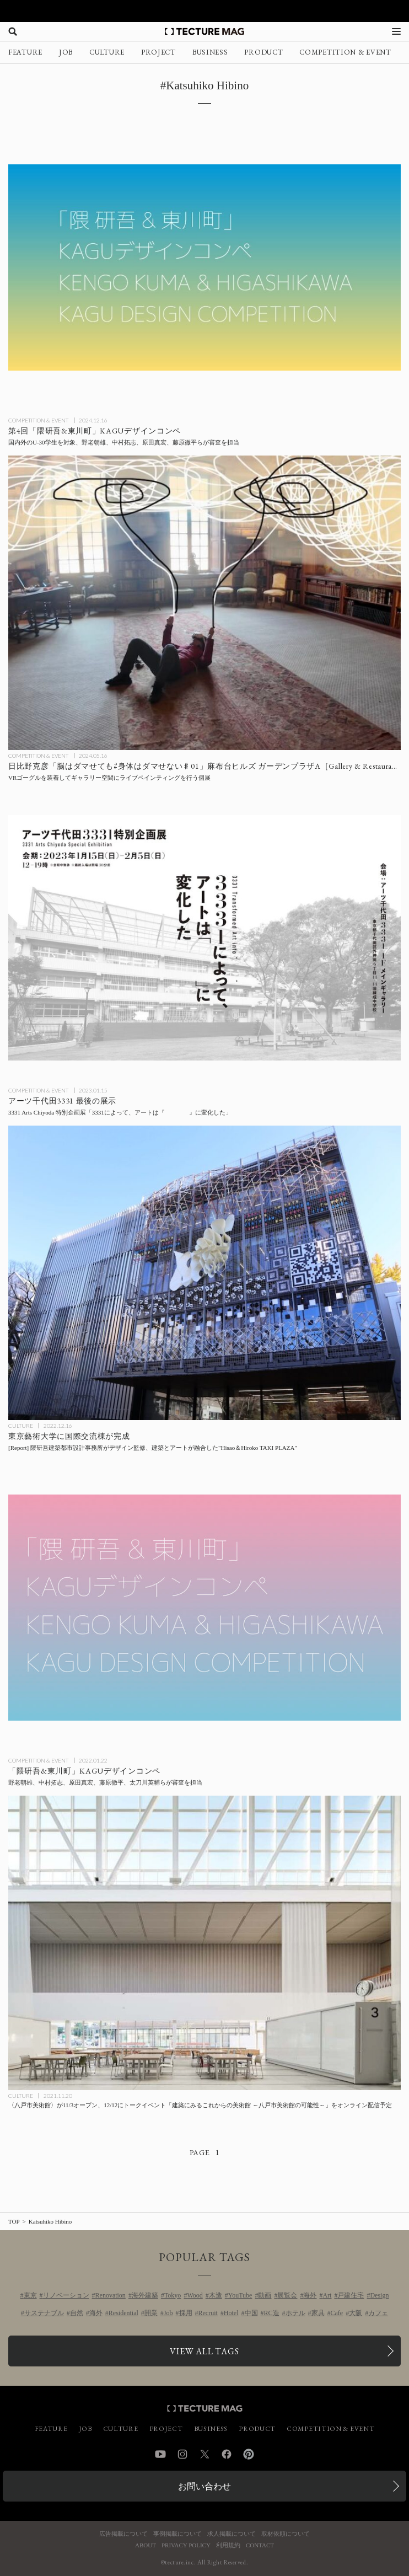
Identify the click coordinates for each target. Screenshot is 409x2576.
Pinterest (248, 2454)
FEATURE (25, 52)
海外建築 (145, 2295)
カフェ (378, 2313)
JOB (66, 52)
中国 (251, 2313)
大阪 (355, 2313)
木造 (215, 2295)
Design (379, 2295)
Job (168, 2313)
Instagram (182, 2454)
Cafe (337, 2313)
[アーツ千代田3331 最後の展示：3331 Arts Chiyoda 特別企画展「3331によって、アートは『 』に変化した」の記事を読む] (204, 937)
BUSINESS (210, 52)
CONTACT (260, 2545)
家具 (318, 2313)
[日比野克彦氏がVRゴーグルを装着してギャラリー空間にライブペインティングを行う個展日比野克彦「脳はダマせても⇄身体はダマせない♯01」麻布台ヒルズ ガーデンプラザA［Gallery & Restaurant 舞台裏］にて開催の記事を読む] (204, 603)
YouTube (240, 2295)
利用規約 (228, 2545)
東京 (30, 2295)
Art (326, 2295)
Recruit (208, 2313)
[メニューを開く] (396, 31)
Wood (194, 2295)
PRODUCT (263, 52)
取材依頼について (285, 2534)
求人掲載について (231, 2534)
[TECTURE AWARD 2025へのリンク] (204, 11)
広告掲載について (123, 2534)
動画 (264, 2295)
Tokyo (172, 2295)
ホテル (295, 2313)
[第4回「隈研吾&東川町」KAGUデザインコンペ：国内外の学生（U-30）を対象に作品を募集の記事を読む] (204, 267)
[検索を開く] (12, 31)
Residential (123, 2313)
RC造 (271, 2313)
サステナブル (44, 2313)
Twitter (204, 2454)
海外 (309, 2295)
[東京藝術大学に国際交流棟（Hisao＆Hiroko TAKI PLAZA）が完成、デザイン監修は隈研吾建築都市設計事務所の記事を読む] (204, 1273)
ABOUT (145, 2545)
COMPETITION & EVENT (345, 52)
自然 (76, 2313)
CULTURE (107, 52)
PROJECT (158, 52)
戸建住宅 (350, 2295)
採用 (185, 2313)
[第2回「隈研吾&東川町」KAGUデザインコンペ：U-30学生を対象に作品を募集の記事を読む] (204, 1607)
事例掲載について (177, 2534)
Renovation (110, 2295)
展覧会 (287, 2295)
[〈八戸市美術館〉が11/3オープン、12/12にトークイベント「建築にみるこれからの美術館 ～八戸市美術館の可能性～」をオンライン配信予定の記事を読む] (204, 1943)
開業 (151, 2313)
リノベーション (66, 2295)
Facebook (226, 2454)
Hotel (231, 2313)
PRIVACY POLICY (186, 2545)
